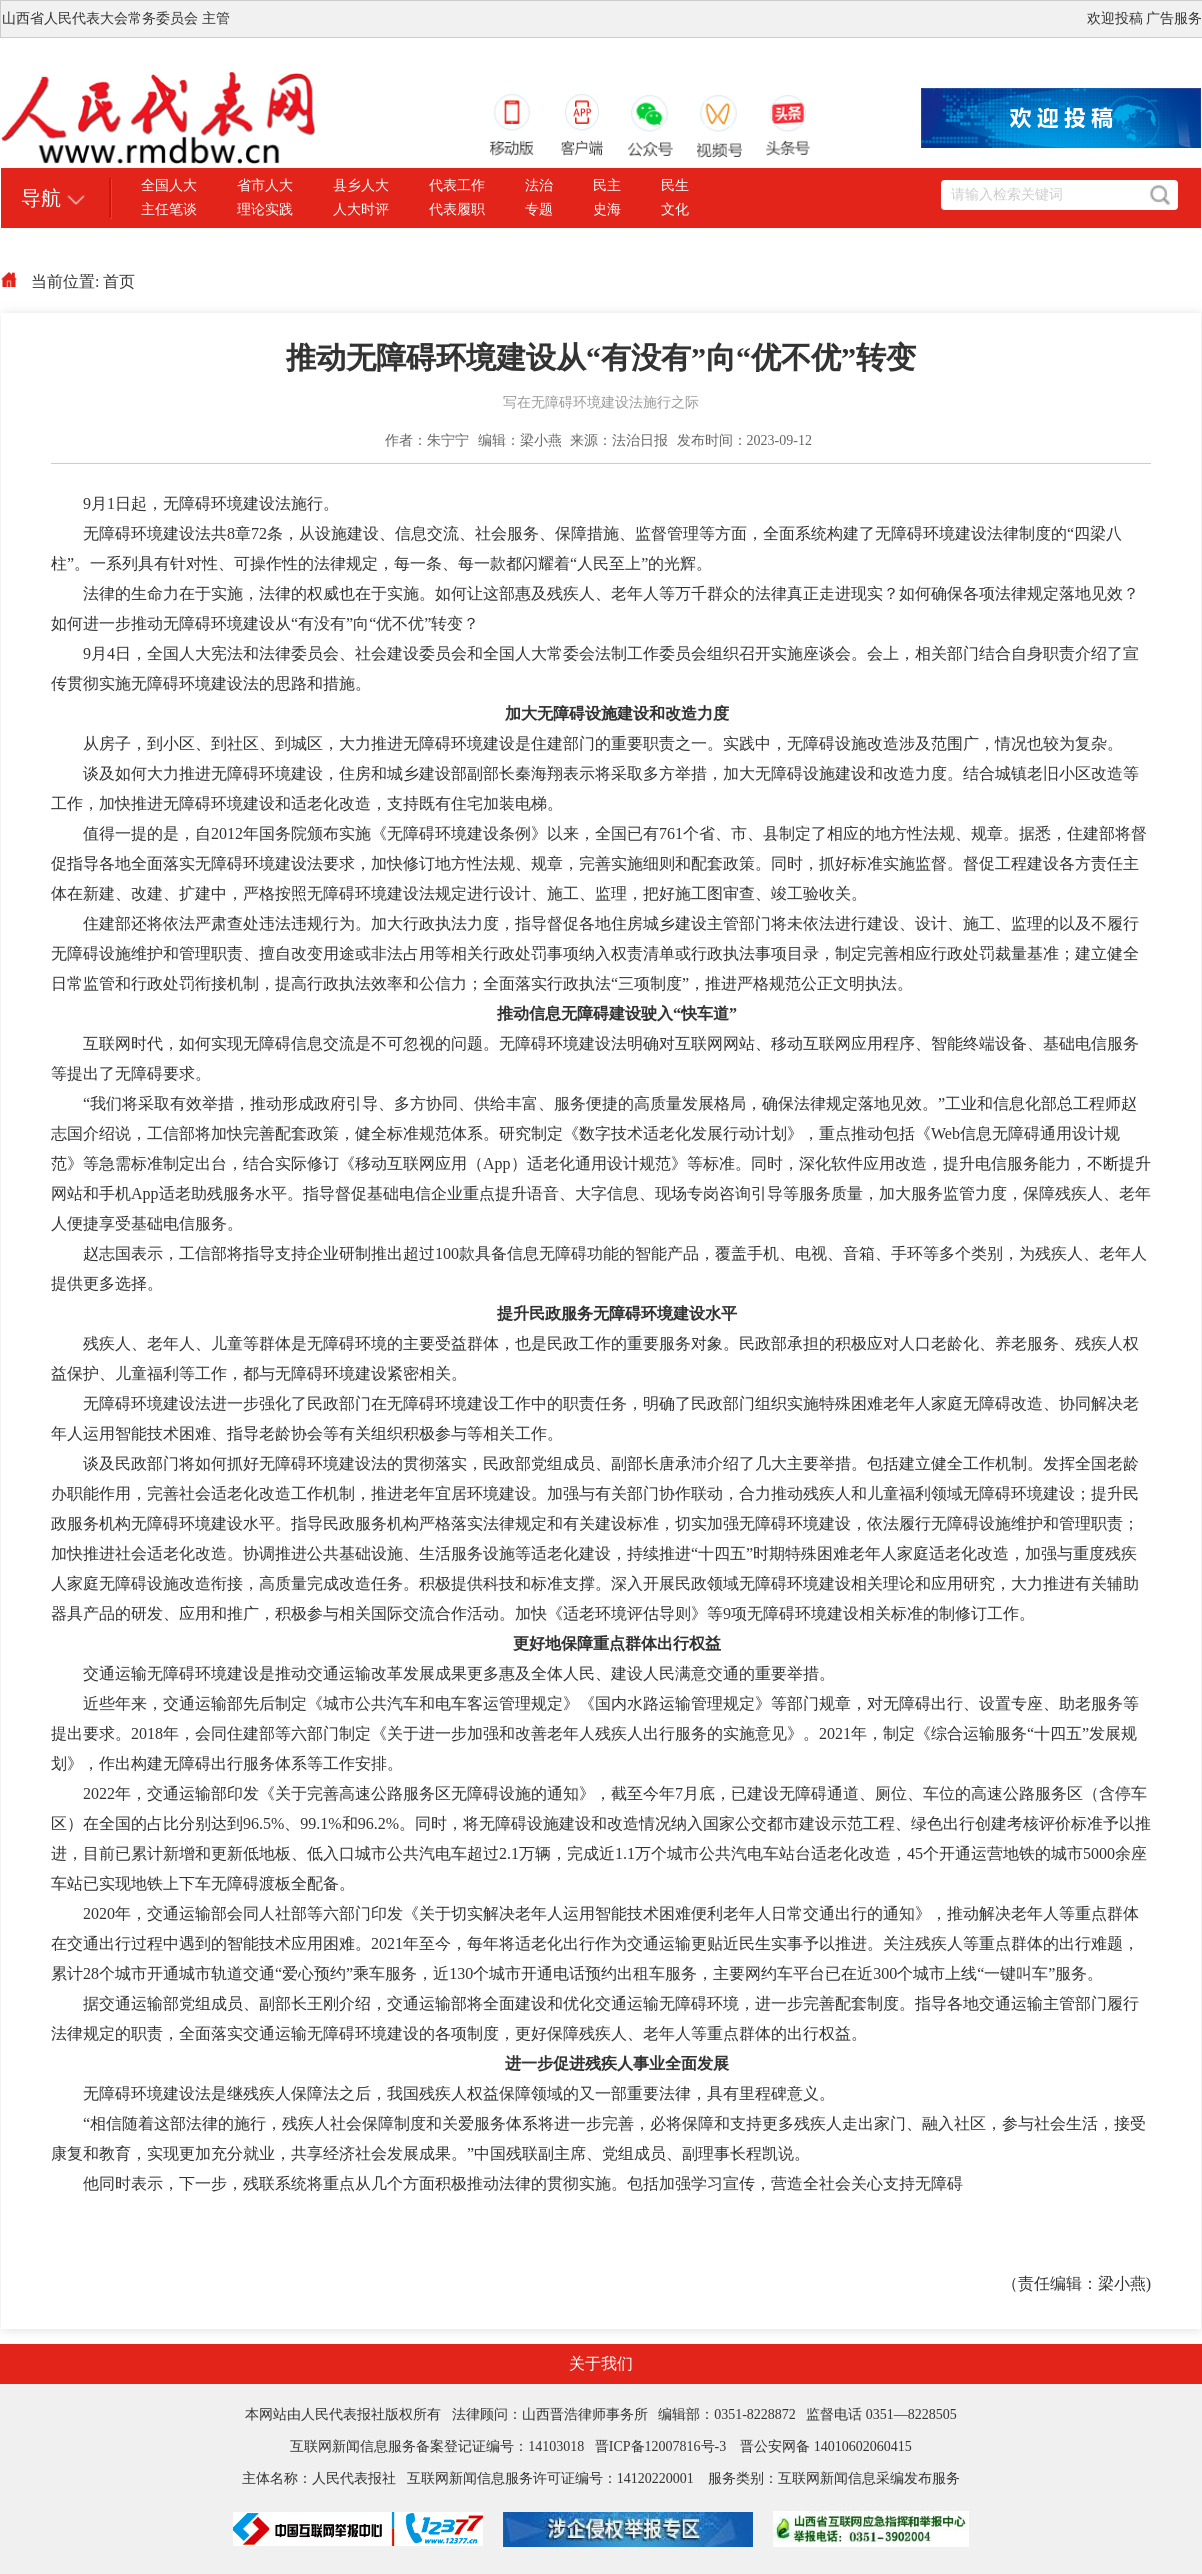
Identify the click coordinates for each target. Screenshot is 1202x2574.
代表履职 (457, 209)
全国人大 (169, 185)
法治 (539, 185)
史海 (607, 209)
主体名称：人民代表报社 (324, 2478)
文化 (675, 209)
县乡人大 (361, 185)
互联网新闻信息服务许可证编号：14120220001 (550, 2478)
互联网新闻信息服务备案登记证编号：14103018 (442, 2446)
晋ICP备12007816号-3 (660, 2446)
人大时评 (361, 209)
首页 (119, 281)
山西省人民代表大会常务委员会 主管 (116, 18)
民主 (607, 185)
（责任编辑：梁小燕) (1076, 2283)
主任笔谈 (169, 209)
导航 (41, 198)
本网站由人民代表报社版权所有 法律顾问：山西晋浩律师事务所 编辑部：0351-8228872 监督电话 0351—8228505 (601, 2414)
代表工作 (457, 185)
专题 (539, 209)
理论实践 (265, 209)
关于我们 (601, 2363)
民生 (675, 185)
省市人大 (265, 185)
